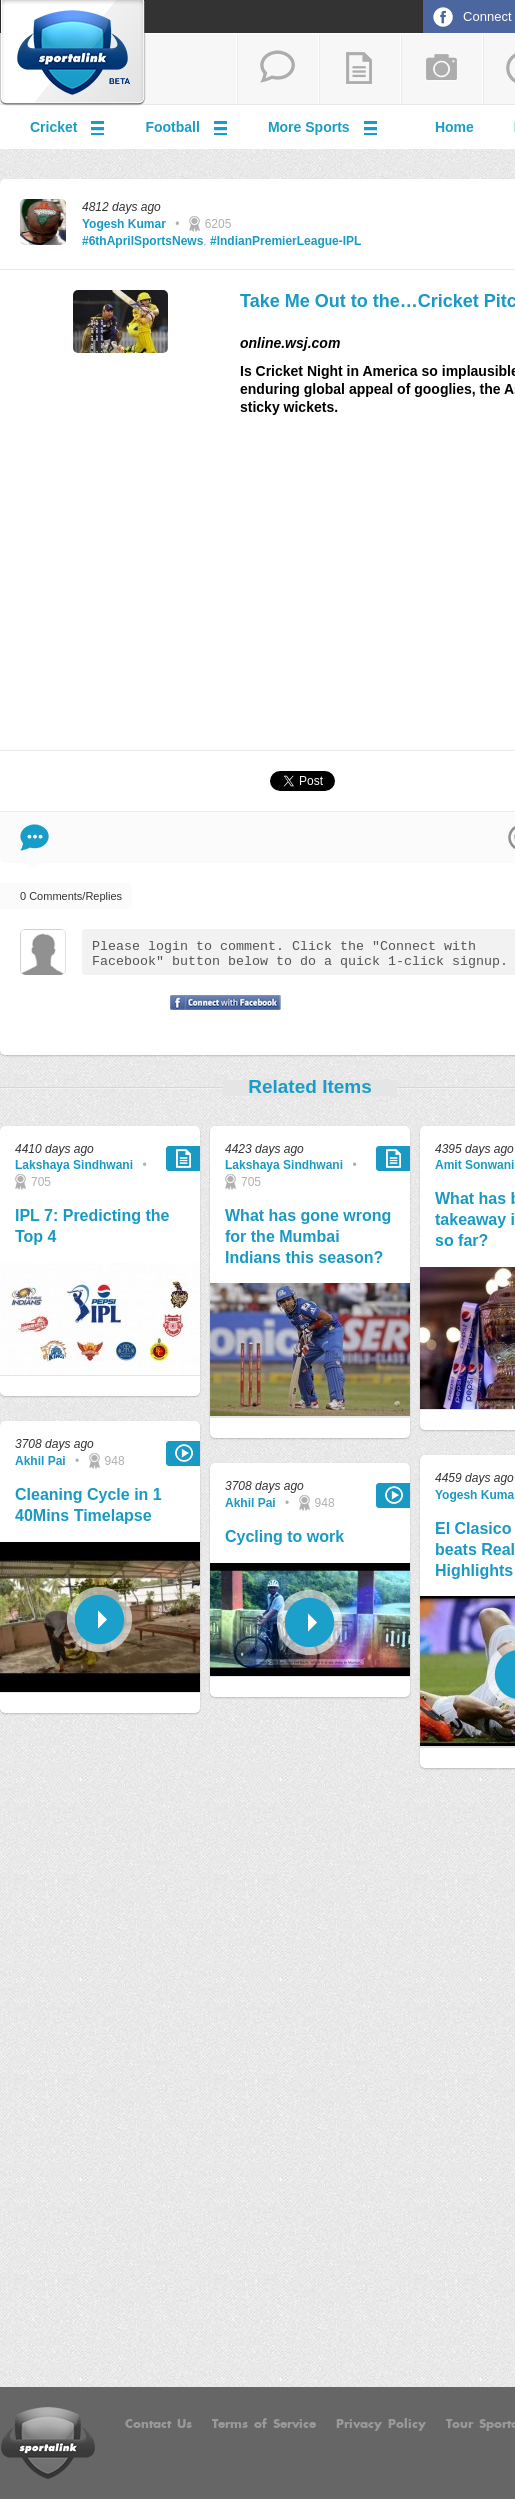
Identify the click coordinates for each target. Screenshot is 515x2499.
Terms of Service (264, 2424)
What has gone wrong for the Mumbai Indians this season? (308, 1236)
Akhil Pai (40, 1461)
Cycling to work (284, 1536)
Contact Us (158, 2424)
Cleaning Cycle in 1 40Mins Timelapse (88, 1505)
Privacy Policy (381, 2424)
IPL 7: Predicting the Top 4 (92, 1226)
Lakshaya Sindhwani (74, 1165)
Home (454, 127)
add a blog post (360, 69)
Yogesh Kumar (124, 224)
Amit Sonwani (474, 1165)
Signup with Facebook (220, 1015)
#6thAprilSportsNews (142, 241)
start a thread (278, 69)
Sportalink (73, 53)
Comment (34, 837)
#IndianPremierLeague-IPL (285, 241)
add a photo (442, 69)
